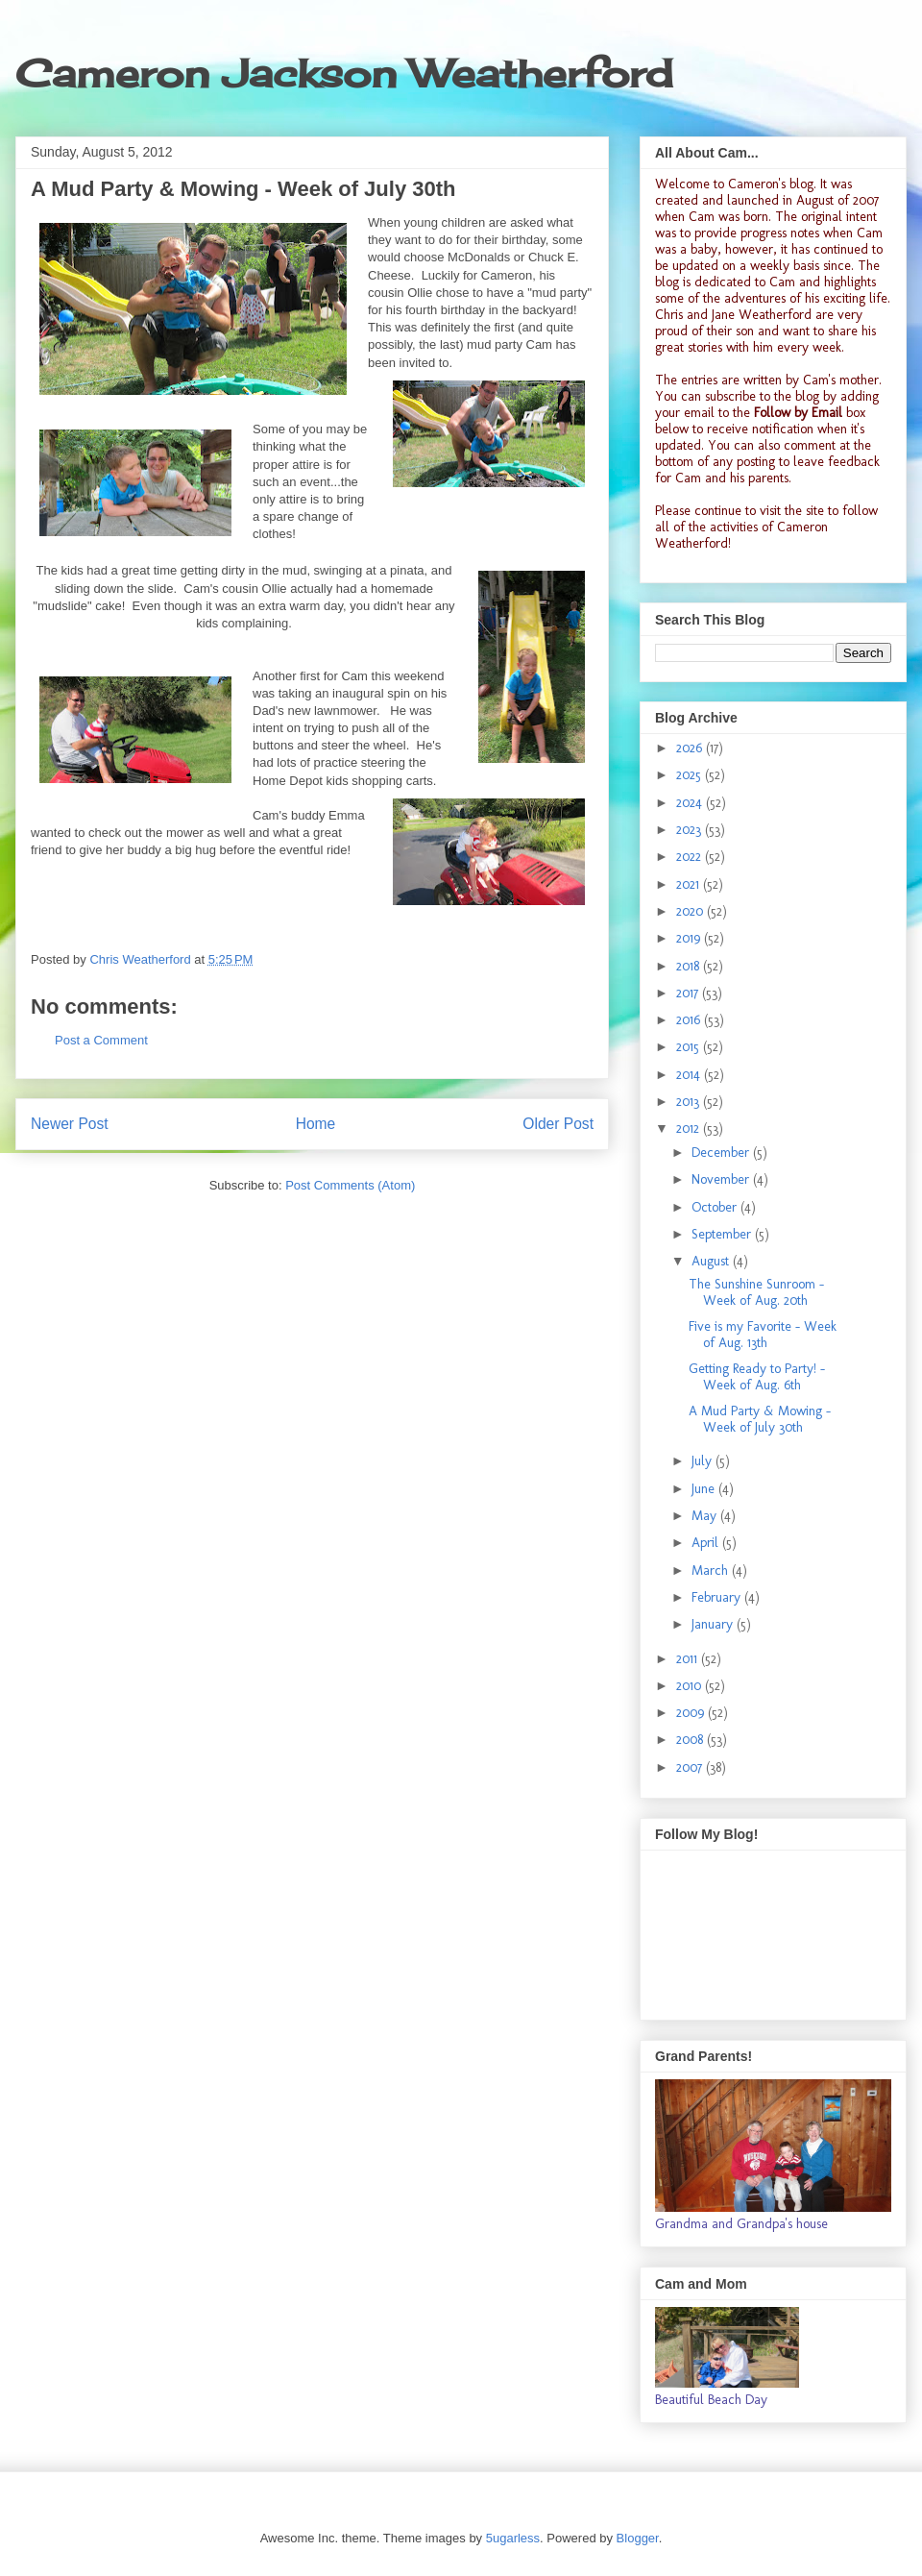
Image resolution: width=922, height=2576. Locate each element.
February (718, 1597)
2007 (691, 1767)
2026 (691, 748)
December (722, 1152)
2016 (690, 1020)
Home (316, 1124)
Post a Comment (101, 1040)
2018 (689, 966)
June (705, 1489)
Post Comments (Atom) (350, 1185)
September (723, 1234)
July (704, 1461)
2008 (691, 1739)
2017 (689, 993)
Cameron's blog (770, 184)
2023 (690, 830)
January (714, 1624)
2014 (690, 1075)
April (707, 1542)
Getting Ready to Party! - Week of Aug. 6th (757, 1377)
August (712, 1261)
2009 (692, 1713)
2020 (691, 911)
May (706, 1516)
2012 (689, 1128)
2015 (689, 1047)
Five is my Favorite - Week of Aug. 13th (763, 1334)
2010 (690, 1686)
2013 (689, 1101)
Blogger (638, 2538)
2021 (689, 884)
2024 (691, 803)
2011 (688, 1659)
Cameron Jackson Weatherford (343, 73)
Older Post (558, 1124)
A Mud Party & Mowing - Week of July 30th (760, 1419)
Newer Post (70, 1124)
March (712, 1570)
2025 (690, 775)
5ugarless (513, 2538)
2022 (690, 856)
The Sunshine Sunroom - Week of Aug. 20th (756, 1292)
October (716, 1207)
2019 (690, 938)
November (722, 1179)
